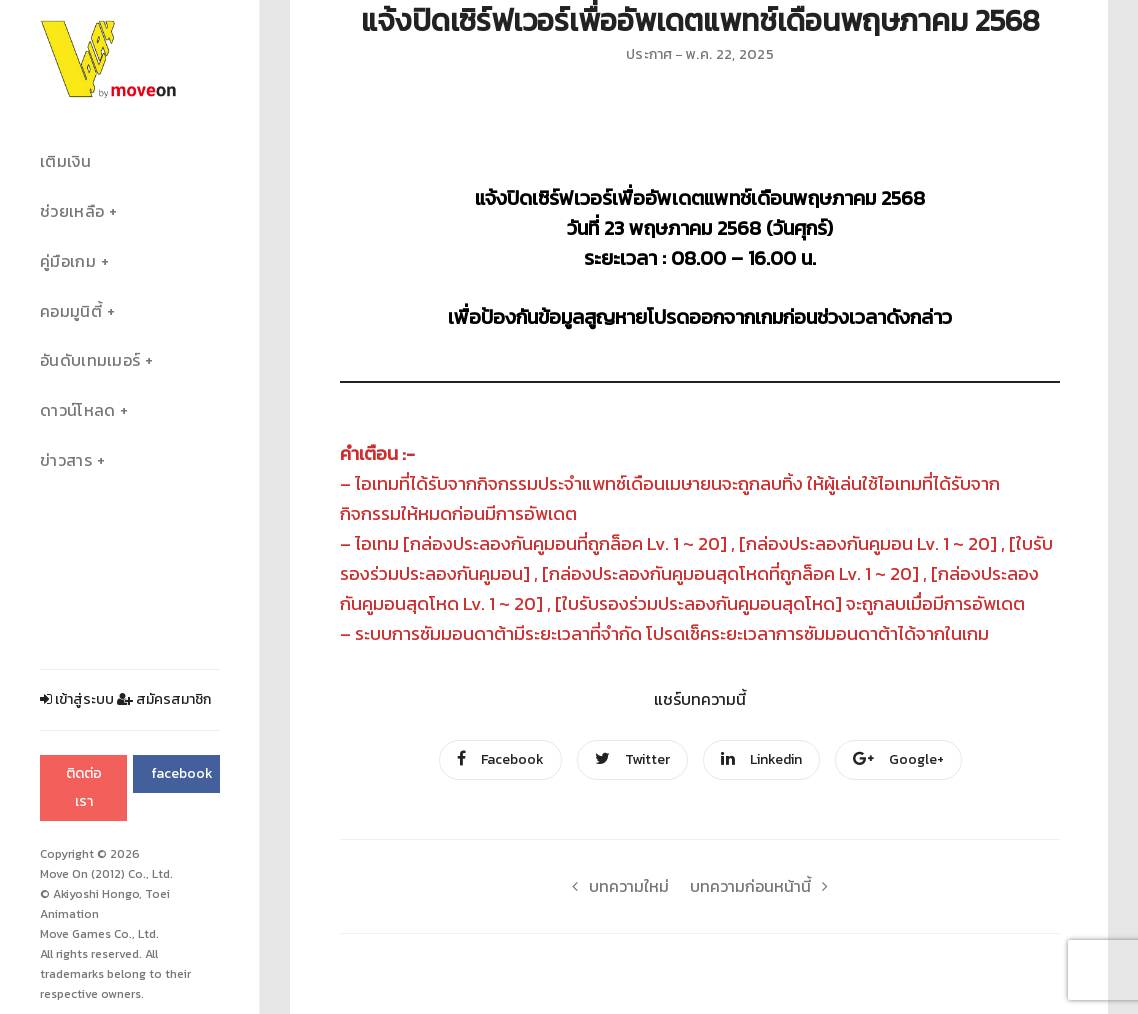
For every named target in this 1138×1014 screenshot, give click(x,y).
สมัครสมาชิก (164, 699)
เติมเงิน (65, 161)
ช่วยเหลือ (72, 211)
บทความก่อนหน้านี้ (764, 886)
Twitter (632, 759)
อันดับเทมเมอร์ (90, 360)
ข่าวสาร (66, 460)
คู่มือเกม (68, 261)
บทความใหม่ (615, 886)
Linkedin (761, 759)
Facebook (500, 759)
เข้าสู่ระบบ (77, 699)
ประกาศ (649, 54)
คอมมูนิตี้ (71, 311)
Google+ (898, 759)
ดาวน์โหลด (77, 410)
